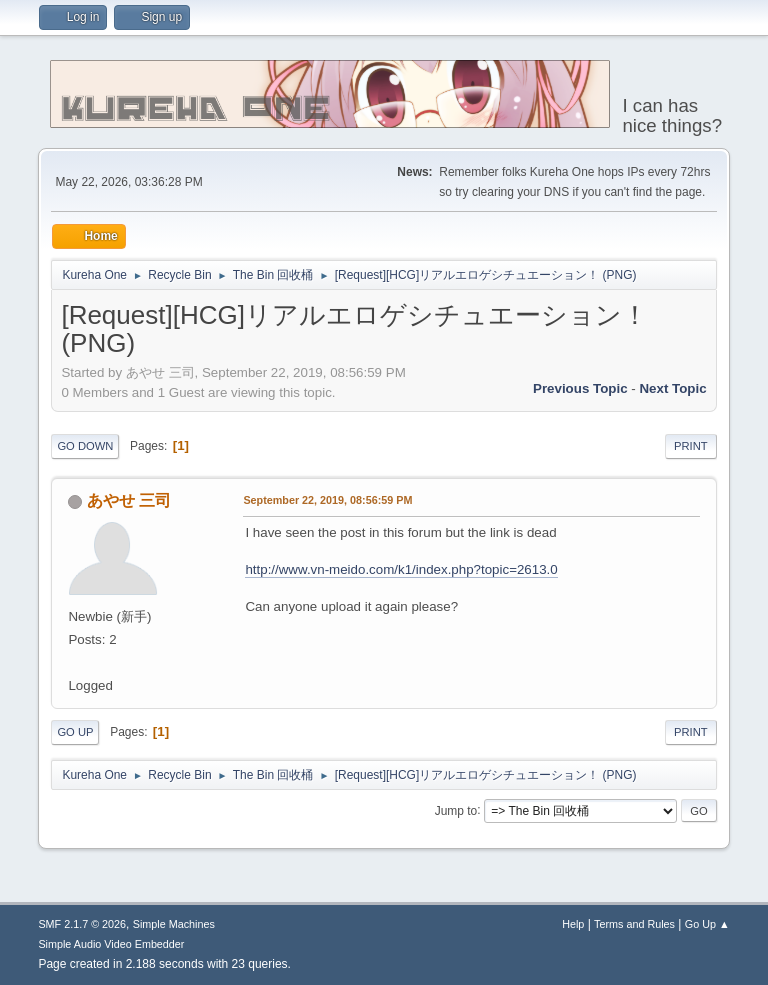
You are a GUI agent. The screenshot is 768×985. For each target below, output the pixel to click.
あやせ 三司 (129, 500)
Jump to (456, 810)
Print (691, 446)
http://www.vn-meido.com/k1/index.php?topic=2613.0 (401, 569)
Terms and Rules (634, 924)
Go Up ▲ (707, 924)
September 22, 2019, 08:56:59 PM (327, 500)
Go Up (75, 732)
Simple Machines (174, 924)
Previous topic (580, 388)
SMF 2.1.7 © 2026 (82, 924)
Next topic (672, 388)
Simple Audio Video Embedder (111, 944)
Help (573, 924)
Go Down (85, 446)
